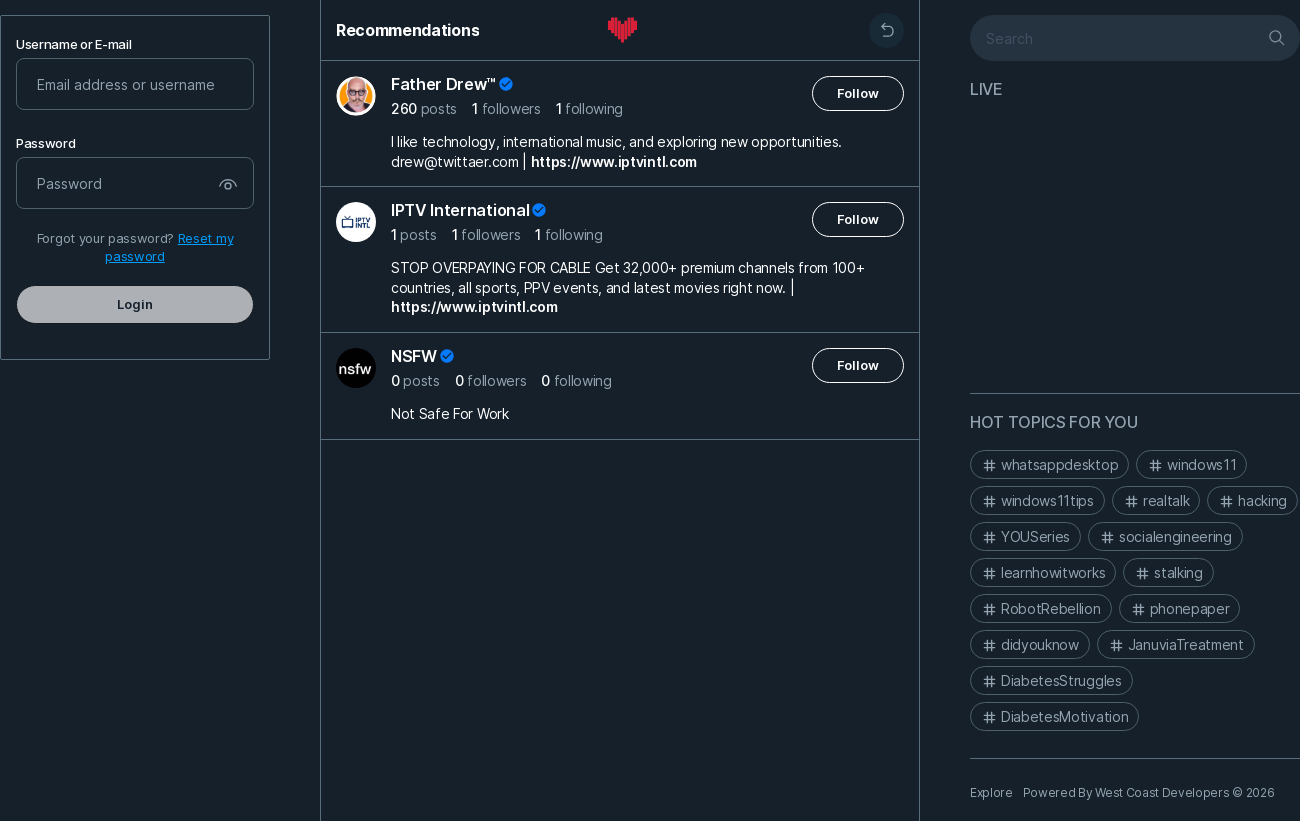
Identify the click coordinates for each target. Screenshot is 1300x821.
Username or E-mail (73, 44)
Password (45, 143)
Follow (858, 93)
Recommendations (407, 30)
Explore (991, 792)
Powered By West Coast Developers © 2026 (1149, 792)
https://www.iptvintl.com (614, 161)
